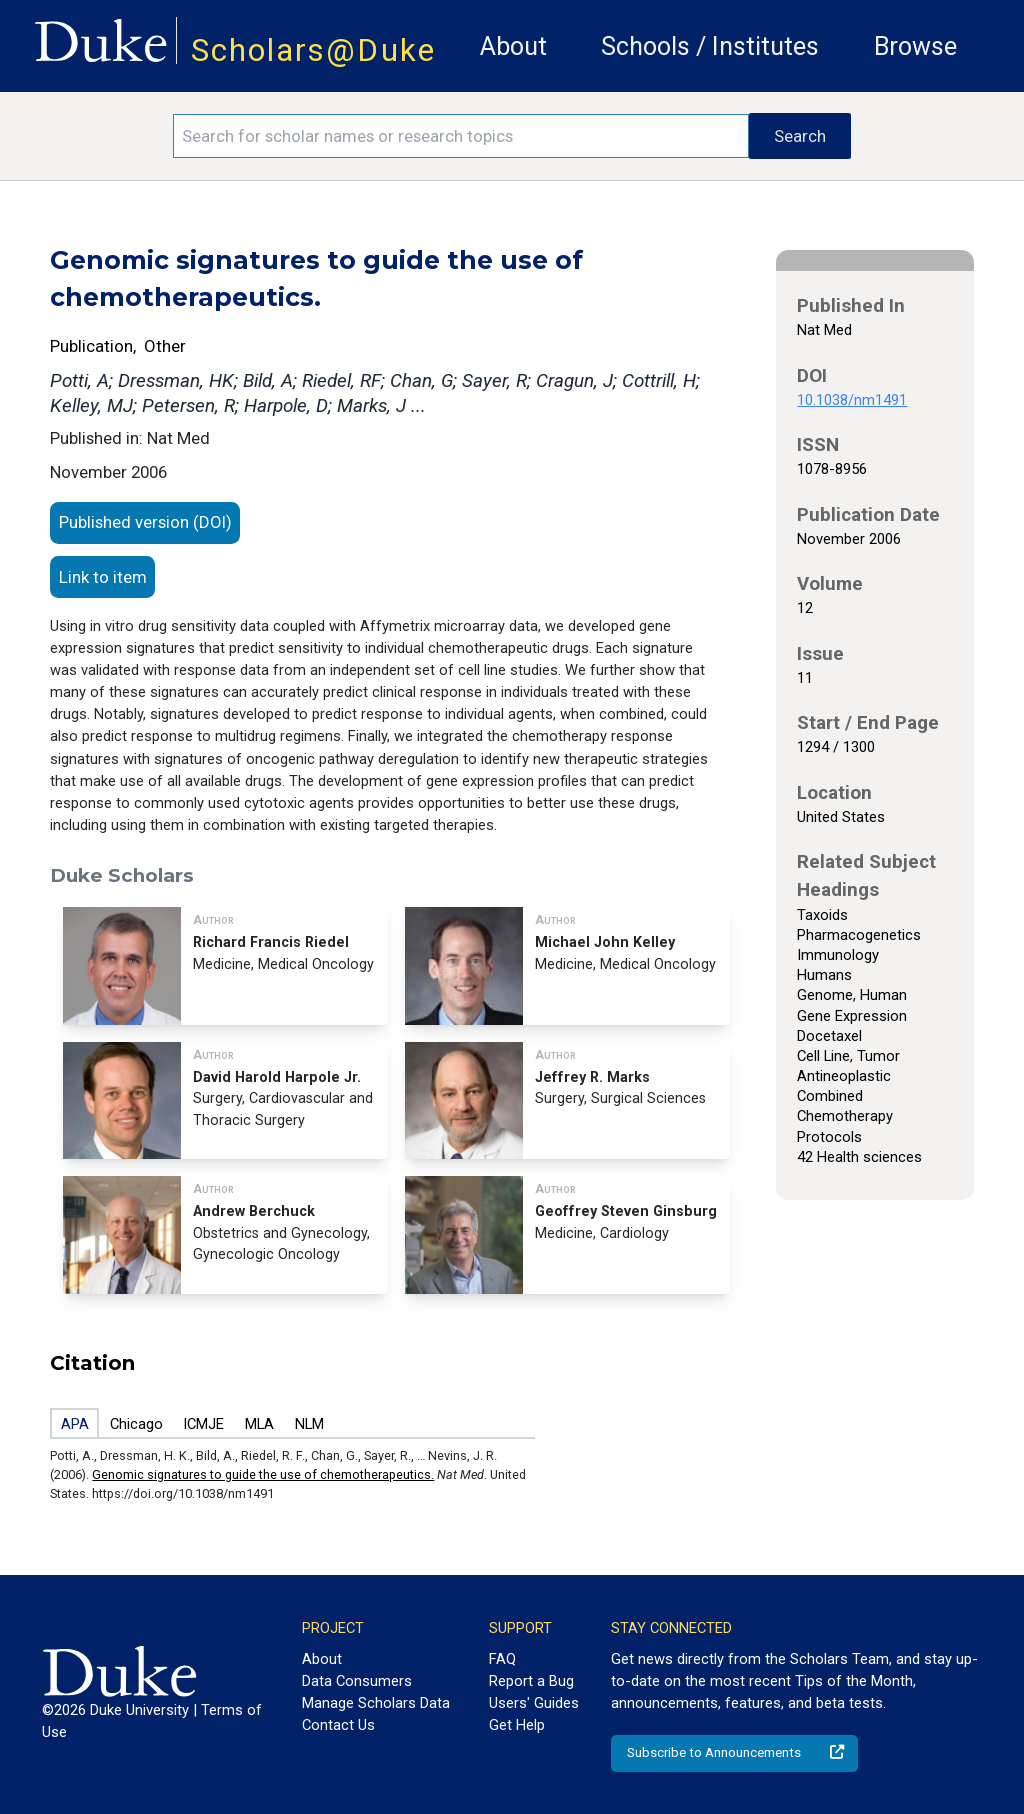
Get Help (517, 1725)
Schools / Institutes (710, 46)
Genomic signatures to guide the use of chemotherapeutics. (263, 1474)
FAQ (502, 1659)
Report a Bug (531, 1681)
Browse (915, 46)
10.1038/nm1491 (852, 400)
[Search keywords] (461, 136)
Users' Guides (534, 1703)
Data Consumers (357, 1681)
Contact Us (338, 1725)
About (513, 46)
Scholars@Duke (313, 50)
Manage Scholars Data (376, 1703)
